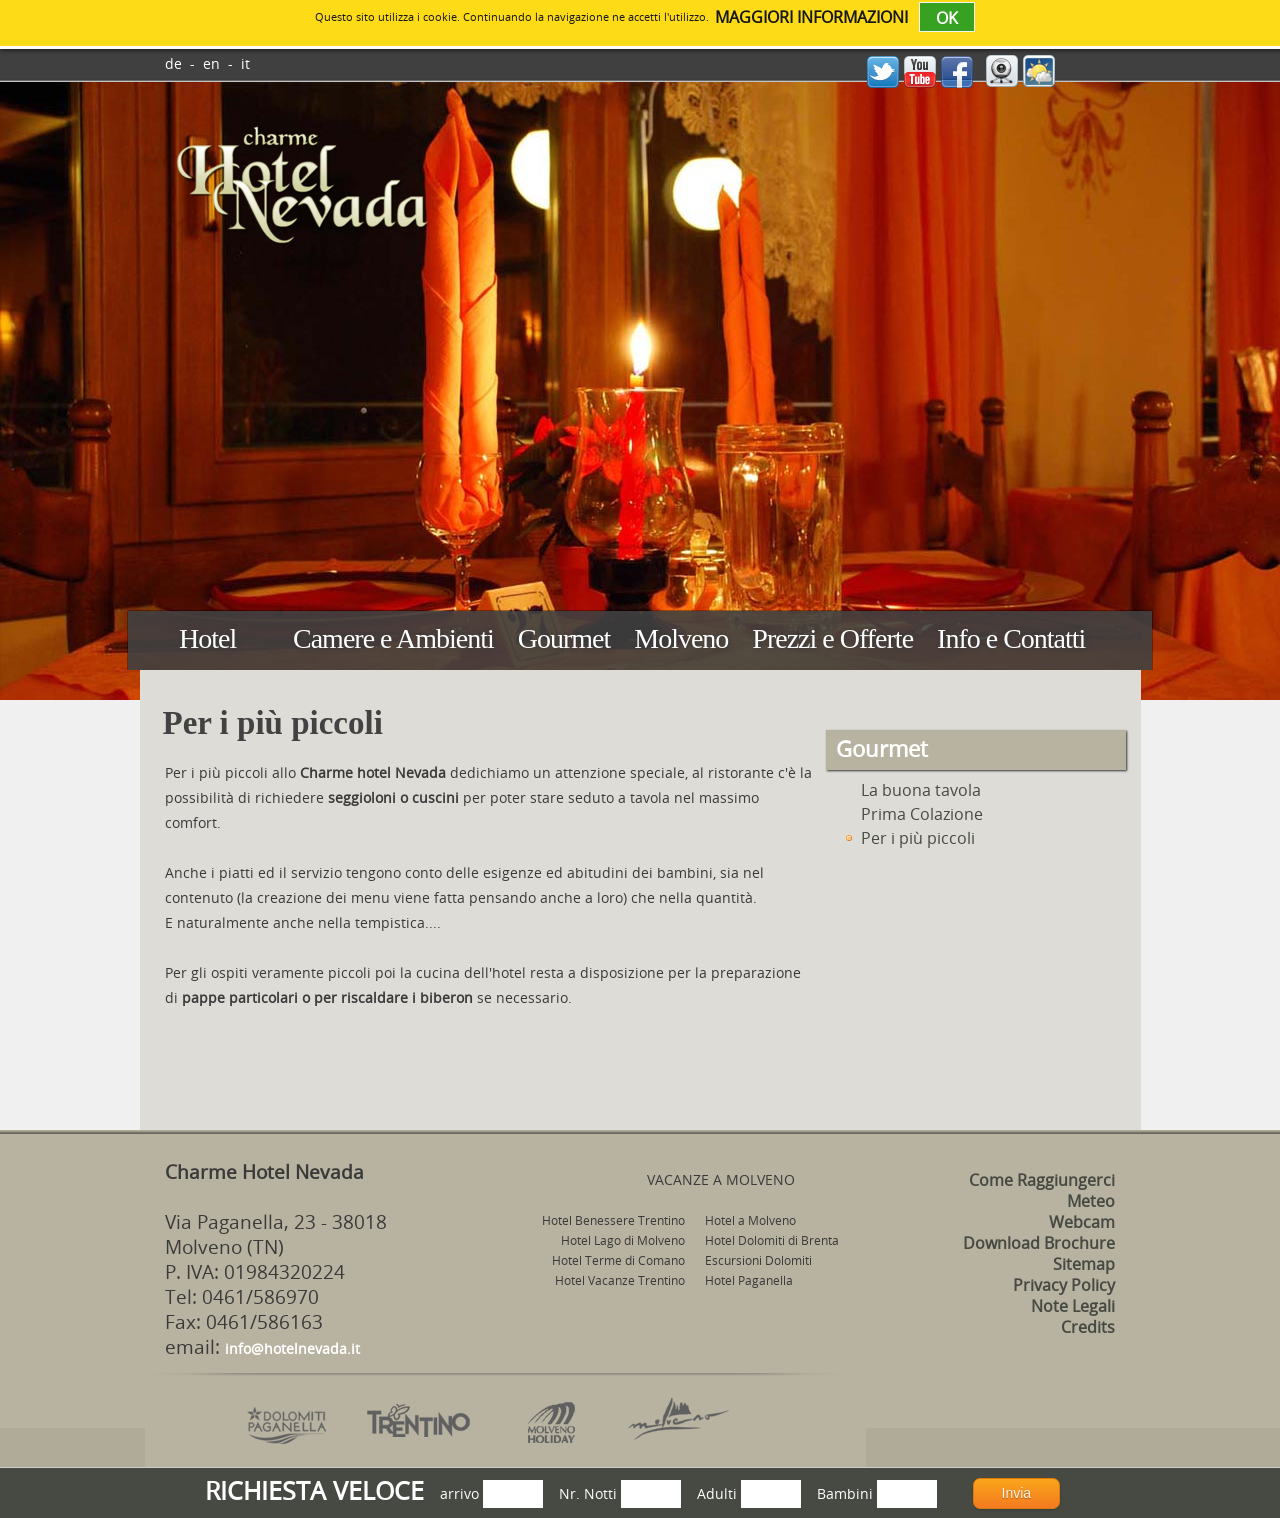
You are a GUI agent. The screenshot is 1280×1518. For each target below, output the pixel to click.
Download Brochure (1039, 1243)
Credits (1088, 1327)
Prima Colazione (912, 814)
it (245, 63)
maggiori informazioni (811, 17)
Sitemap (1084, 1264)
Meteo (1091, 1201)
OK (947, 18)
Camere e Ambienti (393, 638)
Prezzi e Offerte (832, 638)
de (173, 63)
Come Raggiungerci (1042, 1180)
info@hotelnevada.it (292, 1348)
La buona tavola (911, 790)
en (211, 63)
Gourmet (564, 638)
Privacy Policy (1064, 1285)
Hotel (207, 638)
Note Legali (1073, 1306)
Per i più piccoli (908, 838)
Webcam (1082, 1222)
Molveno (681, 638)
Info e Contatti (1011, 638)
